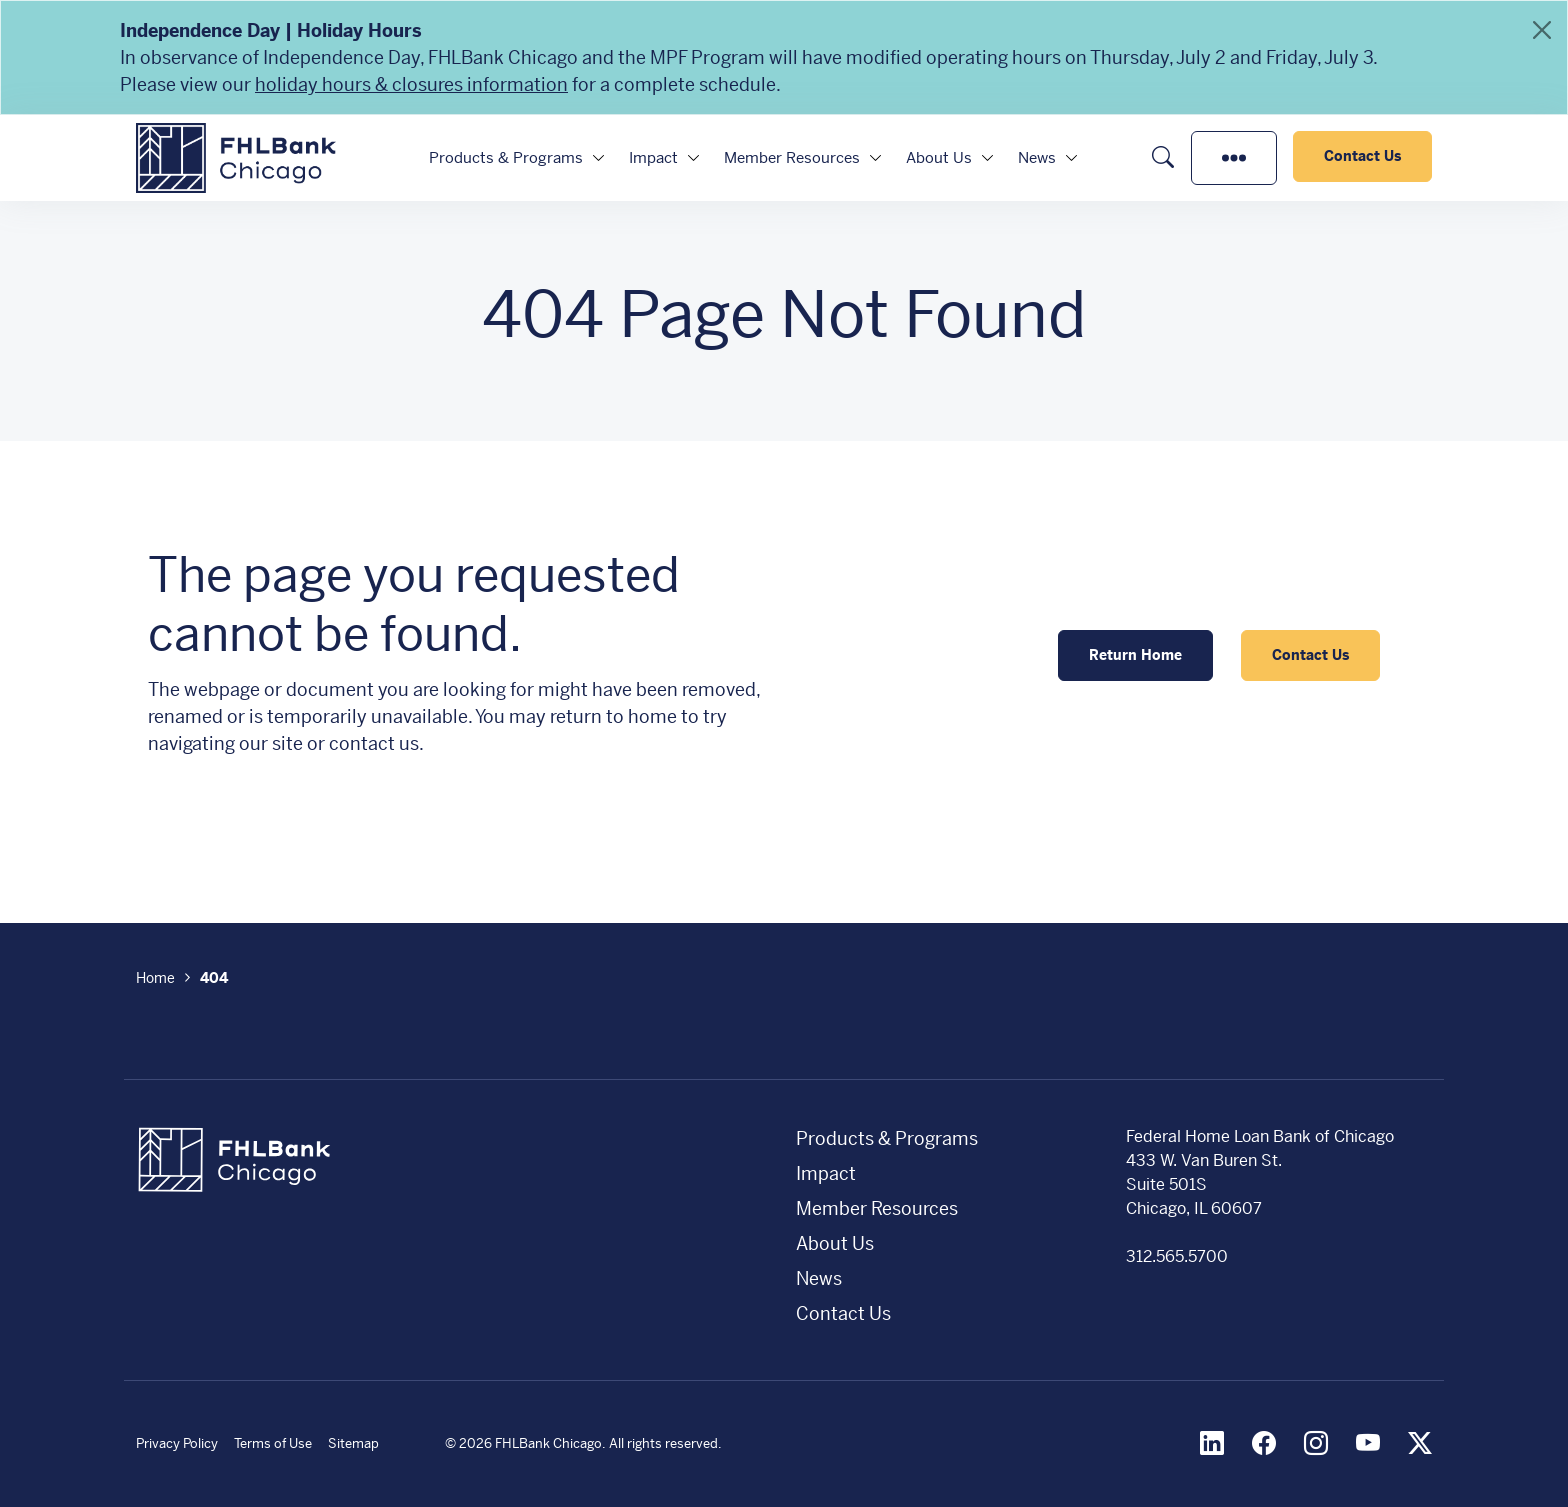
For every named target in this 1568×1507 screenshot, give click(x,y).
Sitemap (353, 1443)
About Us (939, 157)
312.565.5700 (1177, 1256)
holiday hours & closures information (411, 84)
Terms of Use (273, 1443)
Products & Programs (506, 157)
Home (155, 978)
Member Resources (792, 157)
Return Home (1135, 655)
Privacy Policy (177, 1443)
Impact (653, 157)
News (1037, 157)
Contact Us (1362, 156)
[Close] (1542, 30)
